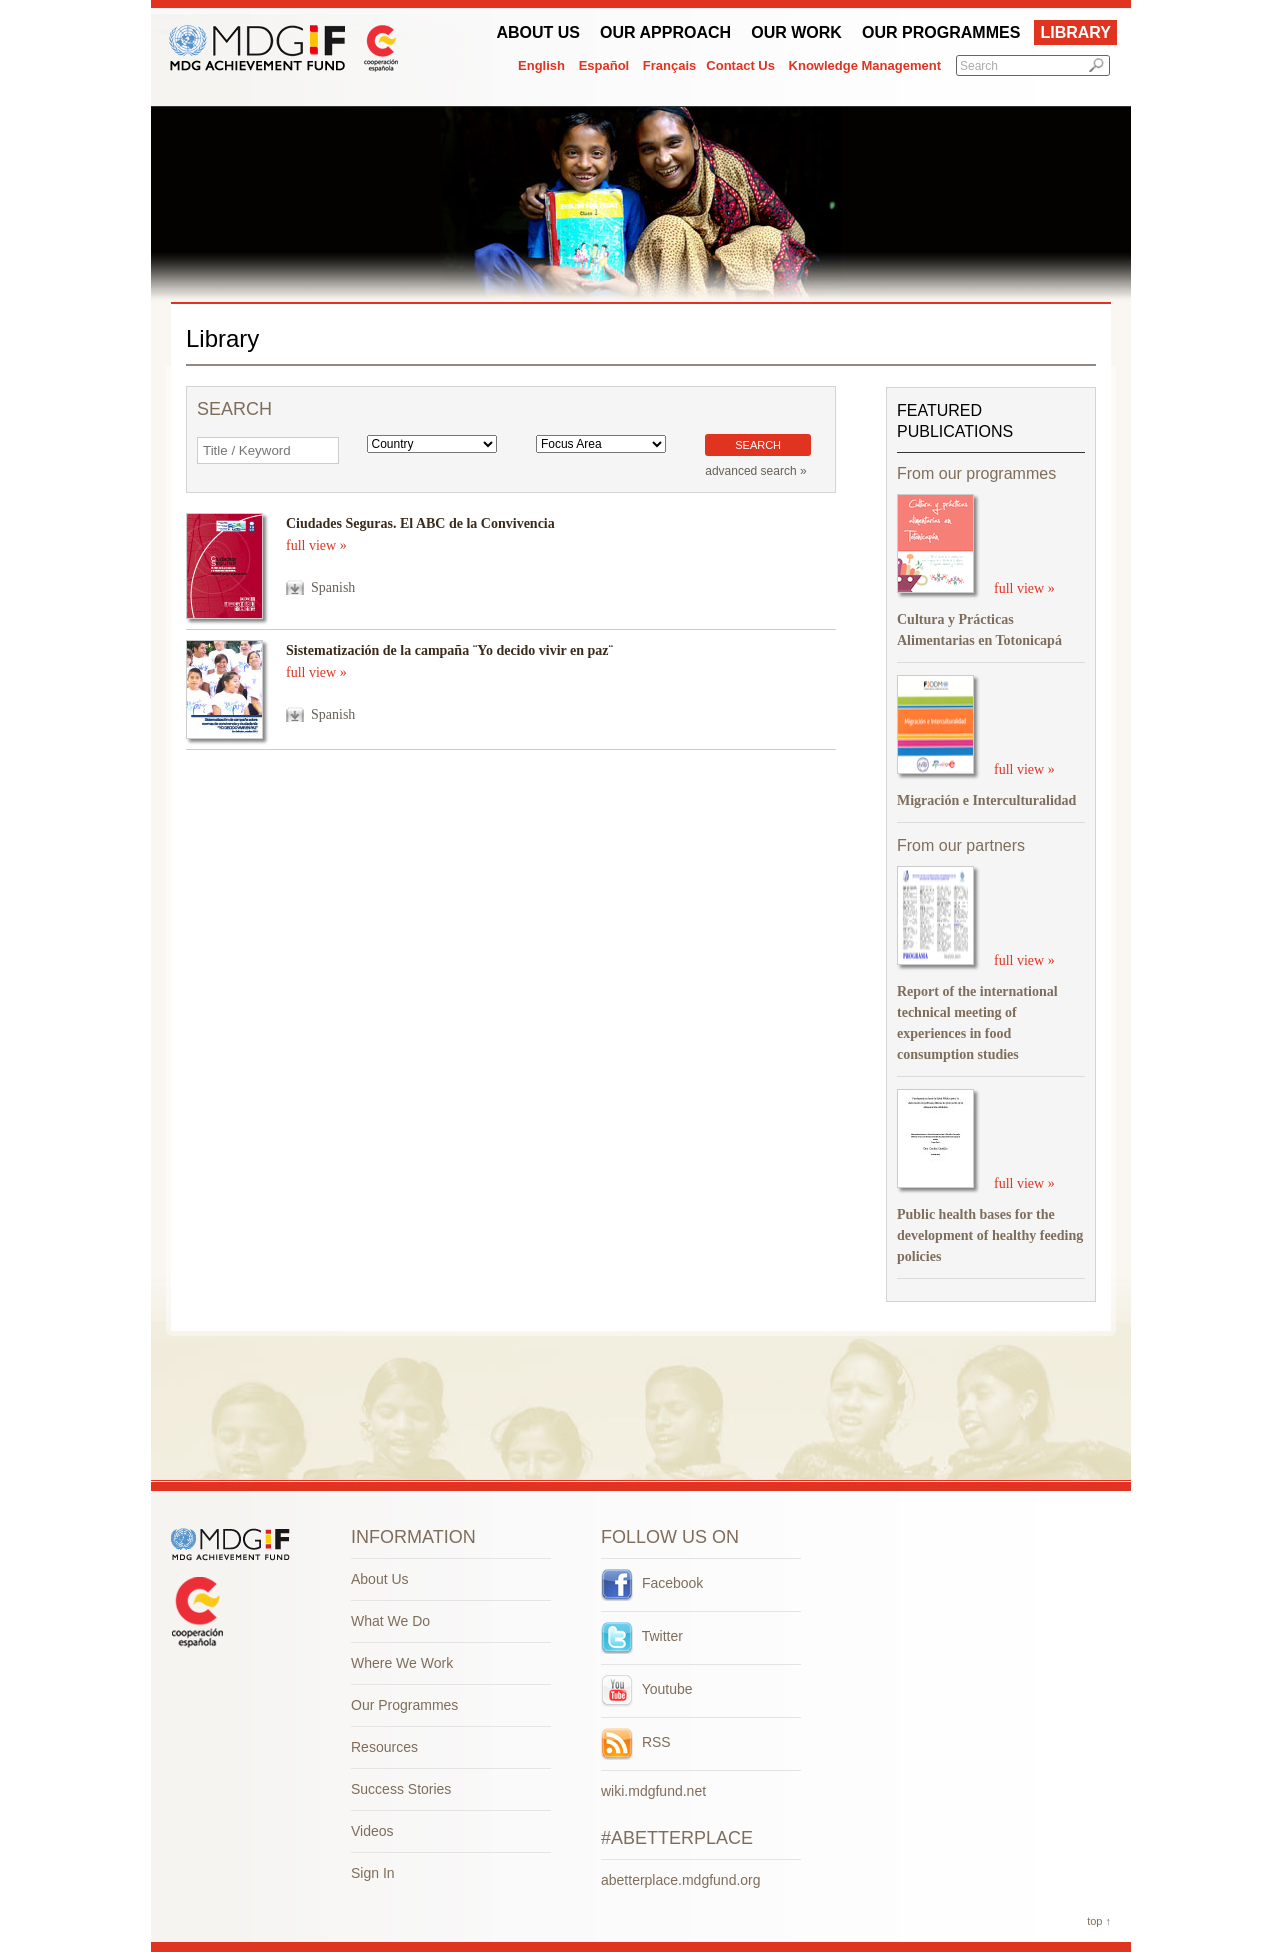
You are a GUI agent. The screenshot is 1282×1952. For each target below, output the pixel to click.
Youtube (647, 1689)
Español (604, 65)
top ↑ (1099, 1921)
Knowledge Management (865, 65)
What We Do (390, 1621)
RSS (636, 1742)
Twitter (642, 1636)
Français (669, 65)
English (541, 65)
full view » (316, 545)
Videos (372, 1831)
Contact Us (740, 65)
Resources (384, 1747)
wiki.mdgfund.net (653, 1791)
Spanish (333, 587)
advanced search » (755, 471)
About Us (538, 32)
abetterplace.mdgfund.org (681, 1880)
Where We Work (402, 1663)
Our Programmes (941, 32)
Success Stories (401, 1789)
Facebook (652, 1583)
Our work (796, 32)
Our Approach (665, 32)
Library (1075, 32)
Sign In (373, 1873)
